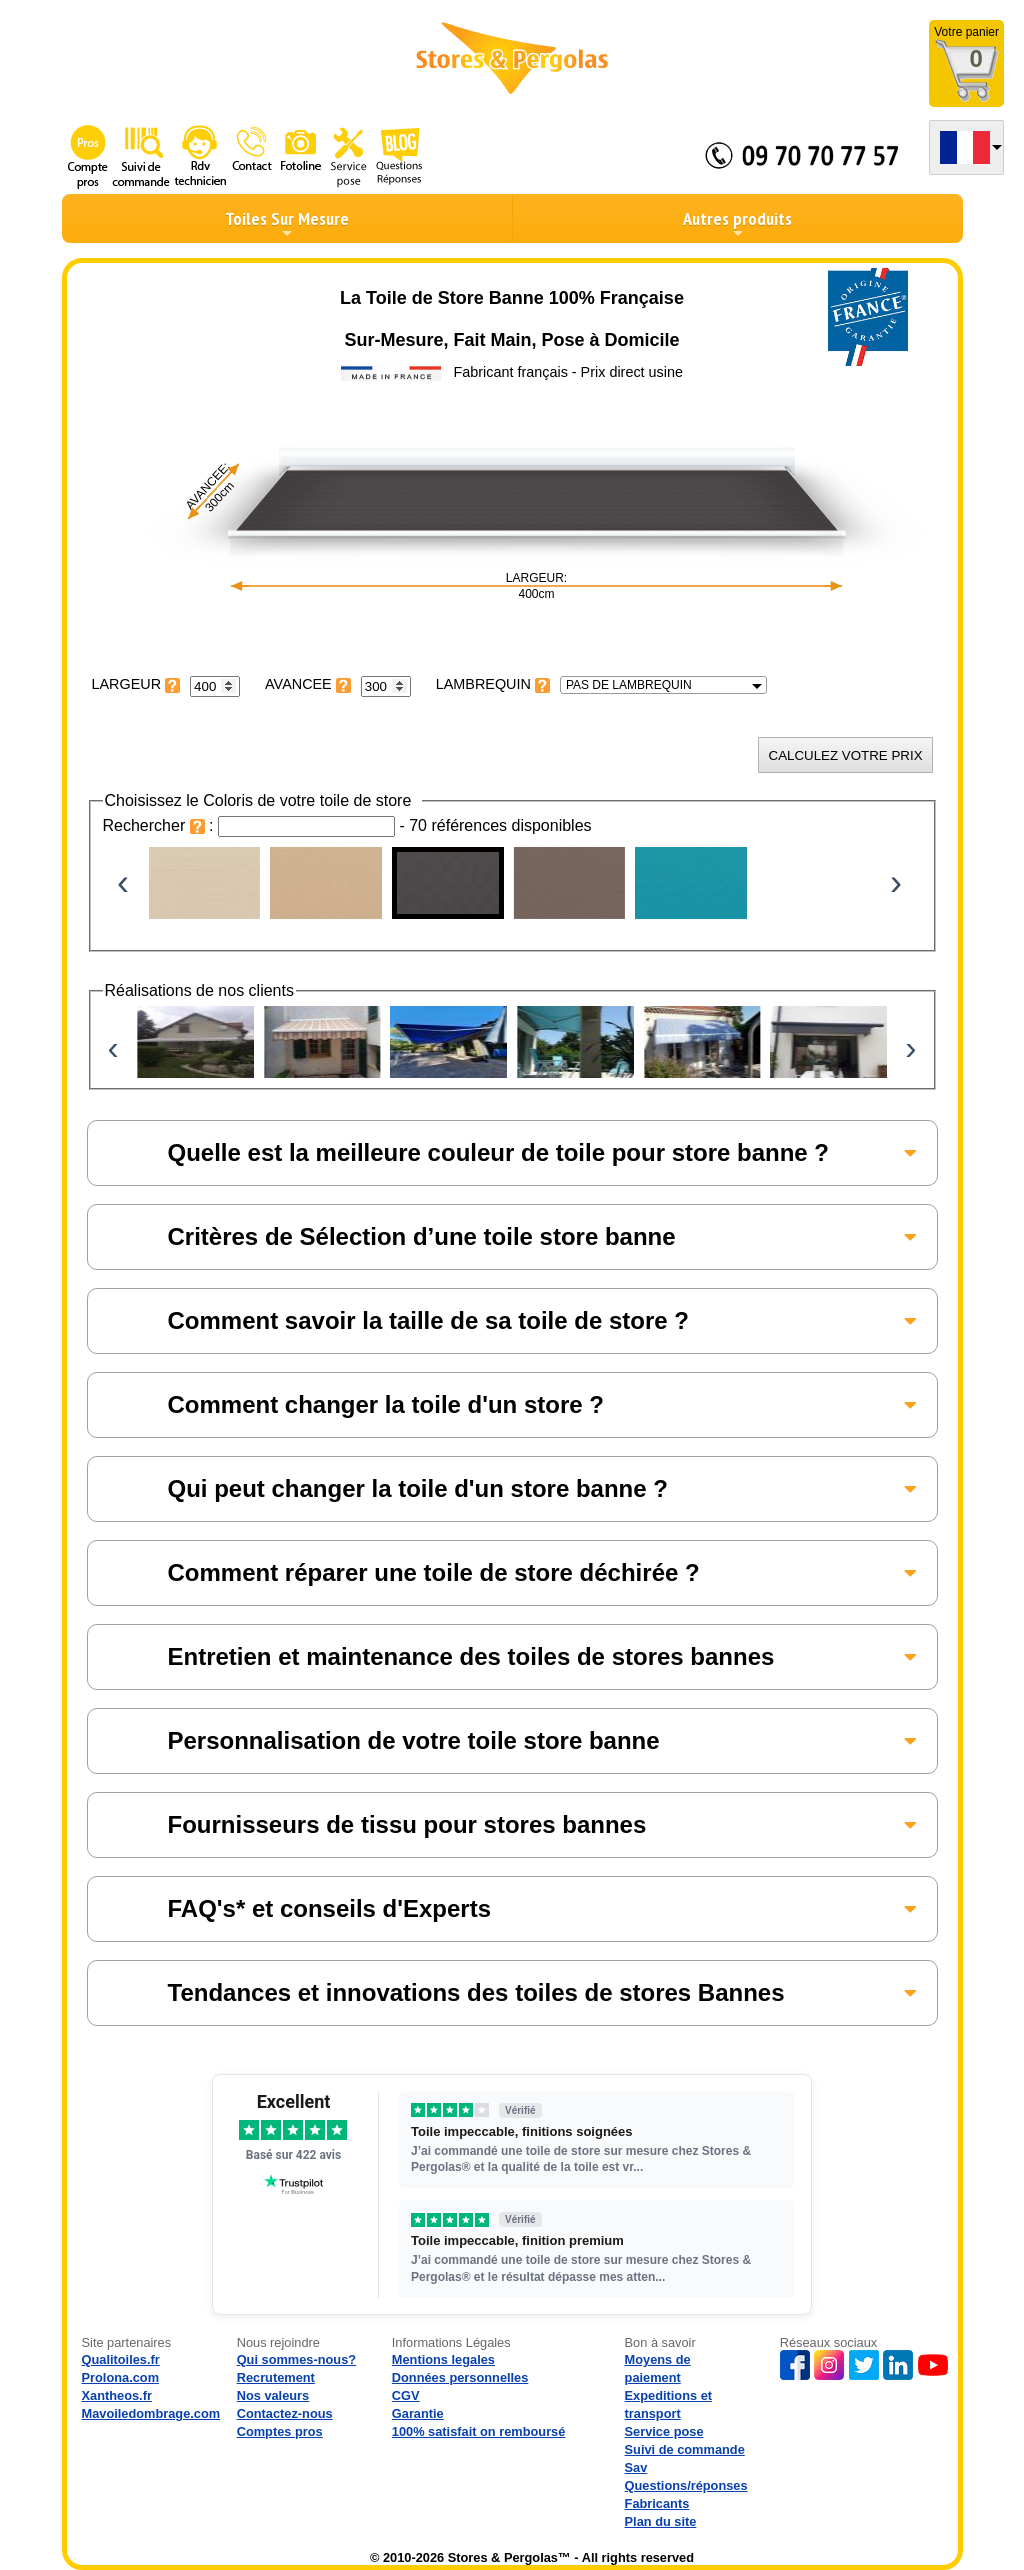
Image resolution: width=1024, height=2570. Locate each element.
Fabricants (657, 2503)
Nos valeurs (273, 2395)
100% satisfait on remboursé (479, 2431)
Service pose (664, 2431)
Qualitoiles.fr (121, 2359)
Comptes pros (280, 2431)
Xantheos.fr (117, 2395)
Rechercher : (161, 825)
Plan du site (661, 2521)
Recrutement (276, 2377)
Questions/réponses (686, 2485)
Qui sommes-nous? (296, 2359)
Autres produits (737, 224)
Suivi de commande (685, 2449)
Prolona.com (121, 2377)
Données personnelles (460, 2377)
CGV (406, 2395)
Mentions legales (443, 2359)
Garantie (418, 2413)
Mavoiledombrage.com (151, 2413)
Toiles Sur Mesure (287, 224)
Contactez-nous (285, 2413)
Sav (636, 2467)
